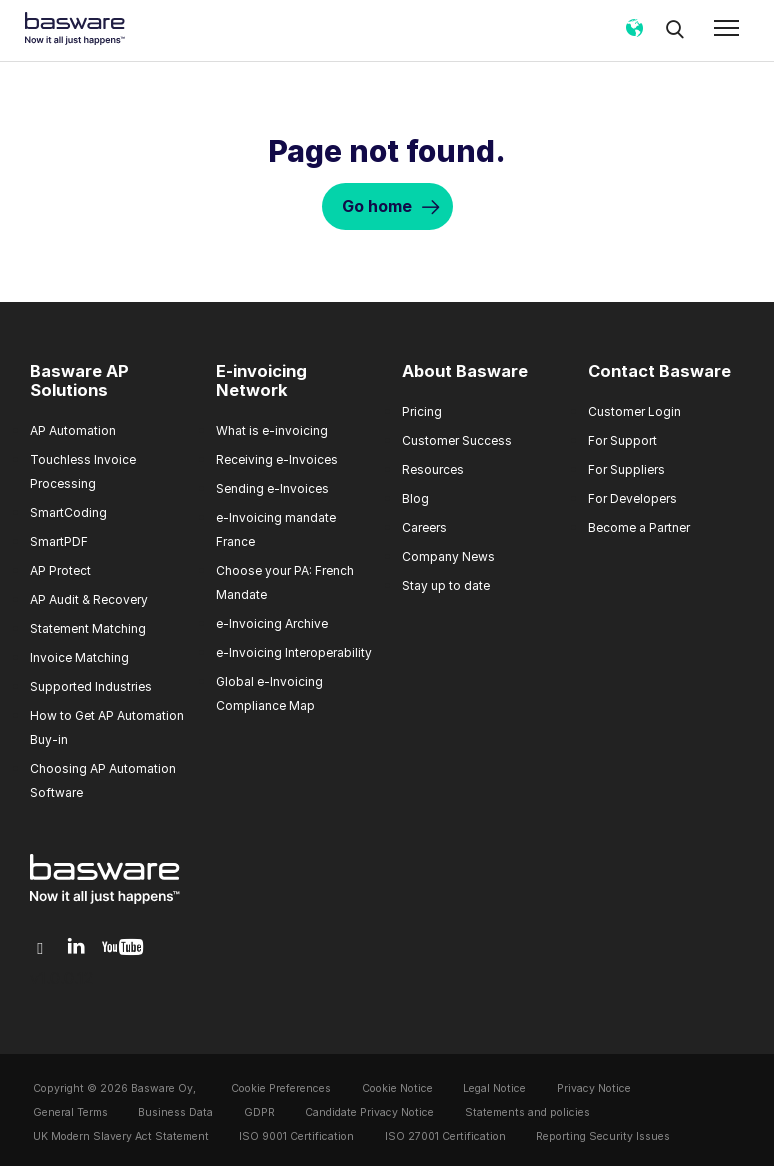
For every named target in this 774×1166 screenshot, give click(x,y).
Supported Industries (91, 686)
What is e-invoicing (272, 430)
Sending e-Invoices (272, 488)
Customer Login (634, 411)
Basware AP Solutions (79, 381)
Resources (433, 469)
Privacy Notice (594, 1088)
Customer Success (457, 440)
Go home (377, 206)
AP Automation (73, 430)
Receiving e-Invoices (277, 459)
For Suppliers (626, 469)
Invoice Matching (79, 657)
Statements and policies (527, 1112)
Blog (415, 498)
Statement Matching (88, 628)
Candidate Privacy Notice (369, 1112)
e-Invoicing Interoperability (294, 652)
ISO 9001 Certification (296, 1136)
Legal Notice (494, 1088)
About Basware (465, 371)
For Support (622, 440)
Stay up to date (446, 585)
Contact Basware (659, 371)
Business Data (175, 1112)
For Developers (632, 498)
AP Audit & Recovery (89, 599)
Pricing (422, 411)
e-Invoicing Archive (272, 623)
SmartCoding (68, 512)
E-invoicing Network (261, 381)
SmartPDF (59, 541)
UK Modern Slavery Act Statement (121, 1136)
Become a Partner (639, 527)
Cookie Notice (397, 1088)
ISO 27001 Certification (445, 1136)
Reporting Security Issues (603, 1136)
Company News (448, 556)
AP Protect (60, 570)
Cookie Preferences (281, 1088)
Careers (424, 527)
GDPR (259, 1112)
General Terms (70, 1112)
